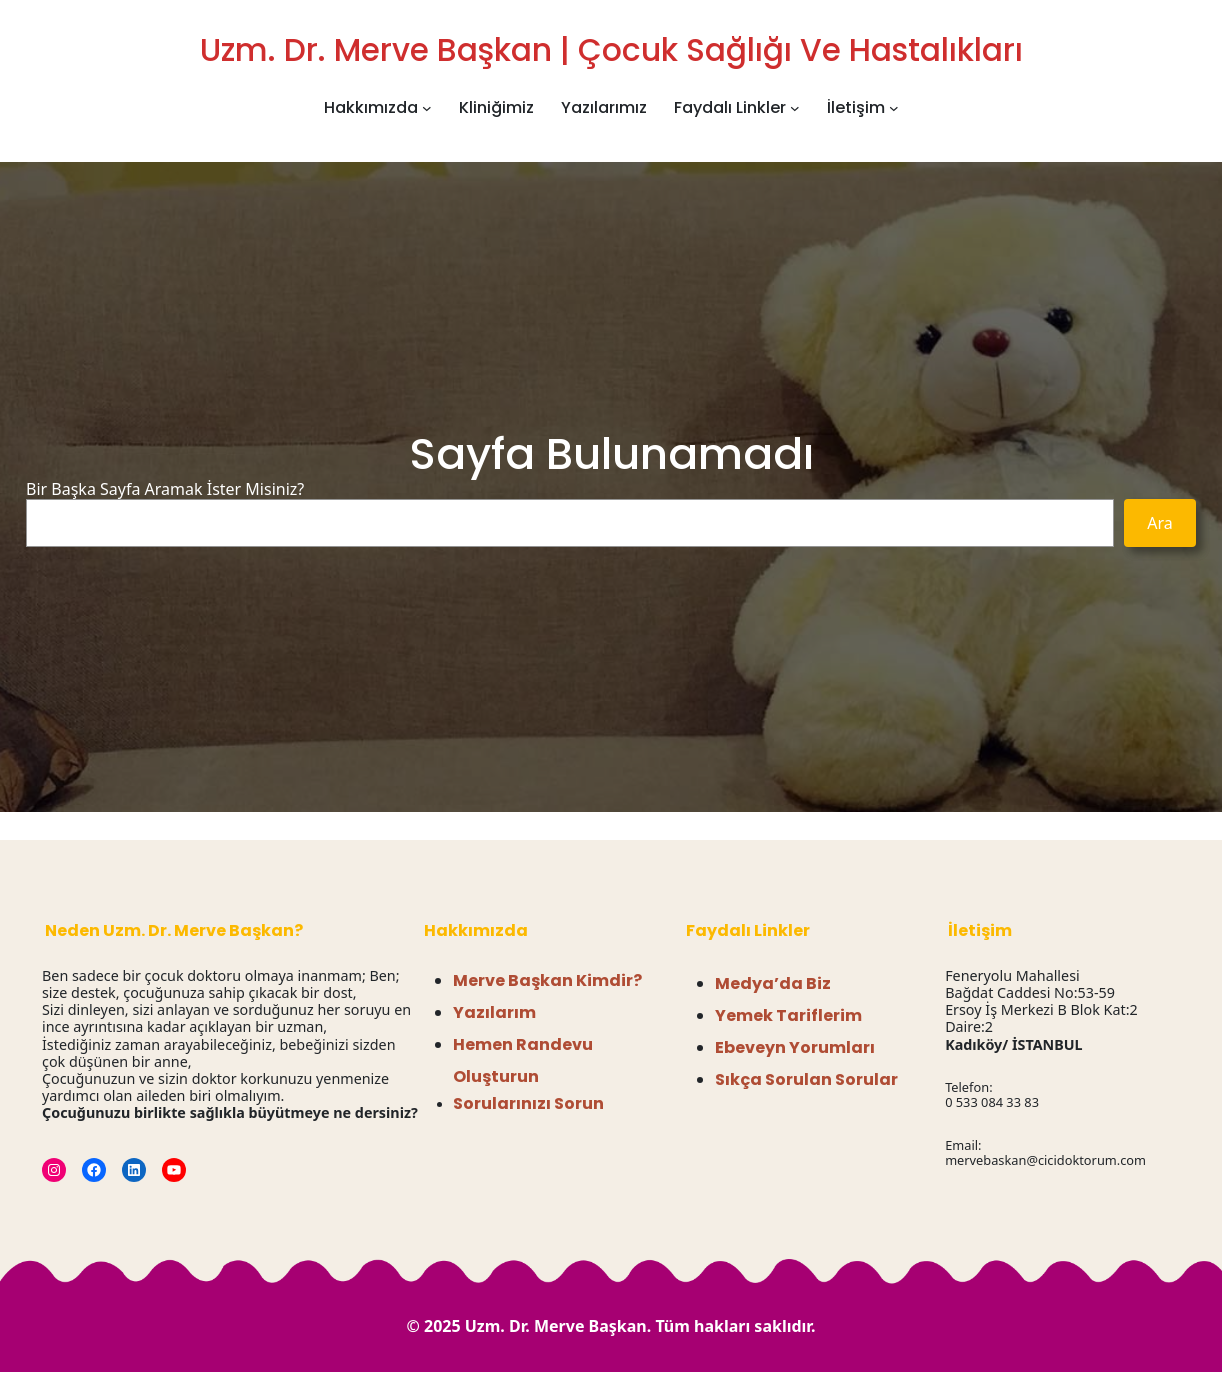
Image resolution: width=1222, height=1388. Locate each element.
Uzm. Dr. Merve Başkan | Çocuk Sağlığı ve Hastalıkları (611, 50)
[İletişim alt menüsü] (894, 108)
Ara (1160, 523)
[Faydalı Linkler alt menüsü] (795, 108)
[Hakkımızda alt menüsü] (427, 108)
